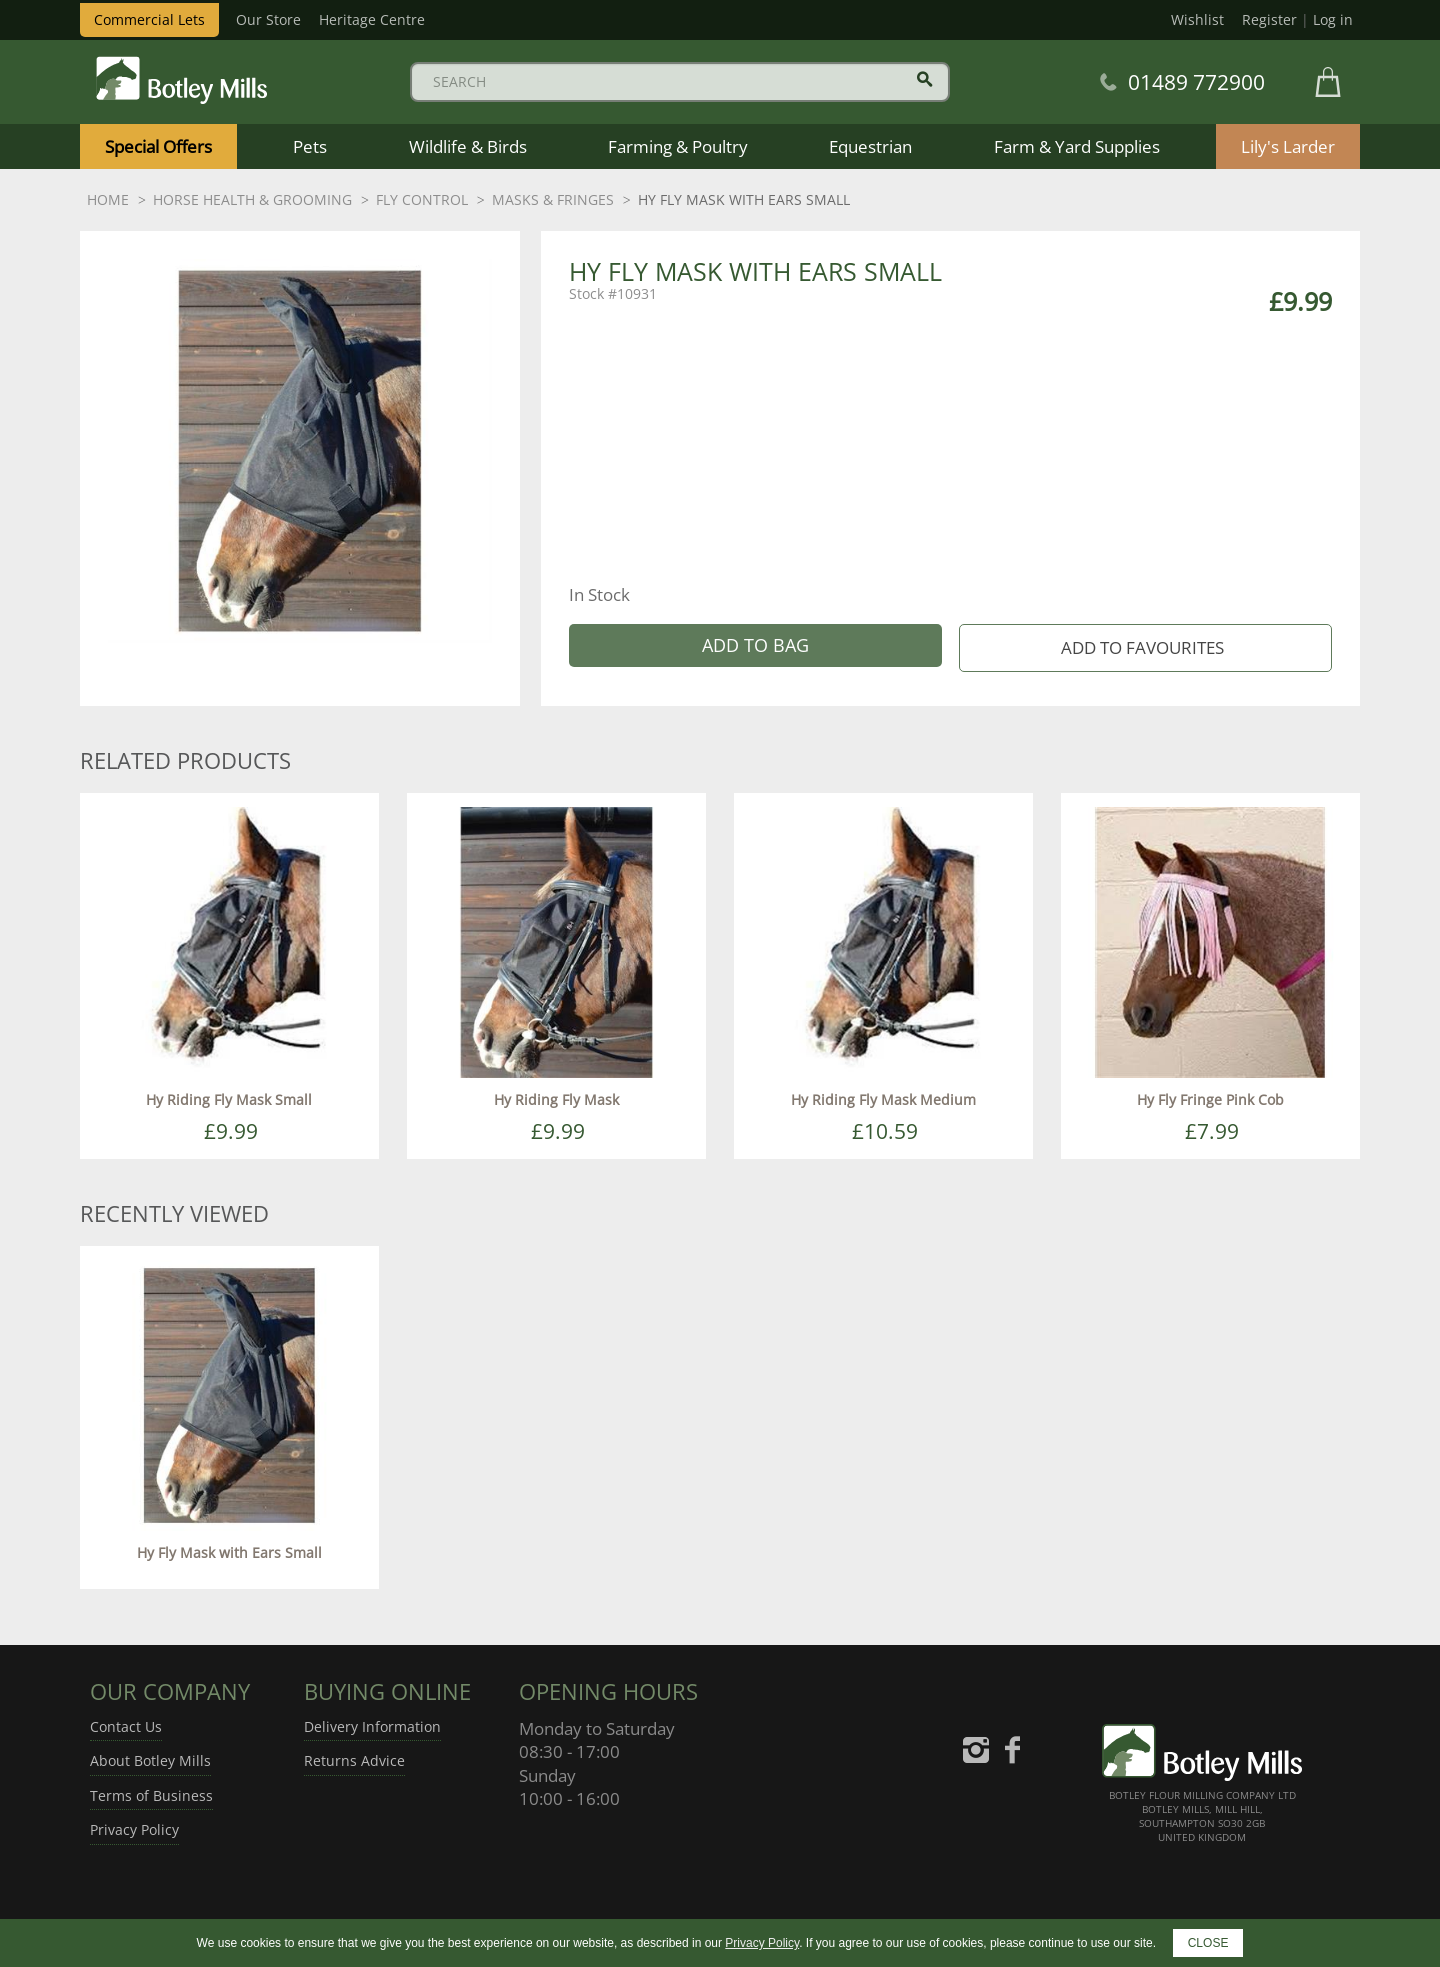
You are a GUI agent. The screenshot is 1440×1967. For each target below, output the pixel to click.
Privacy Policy (134, 1829)
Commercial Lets (149, 19)
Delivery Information (372, 1726)
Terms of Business (151, 1795)
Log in (1333, 19)
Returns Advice (354, 1760)
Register (1269, 19)
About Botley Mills (150, 1760)
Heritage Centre (372, 19)
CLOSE (1208, 1943)
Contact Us (126, 1726)
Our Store (268, 19)
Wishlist (1197, 19)
